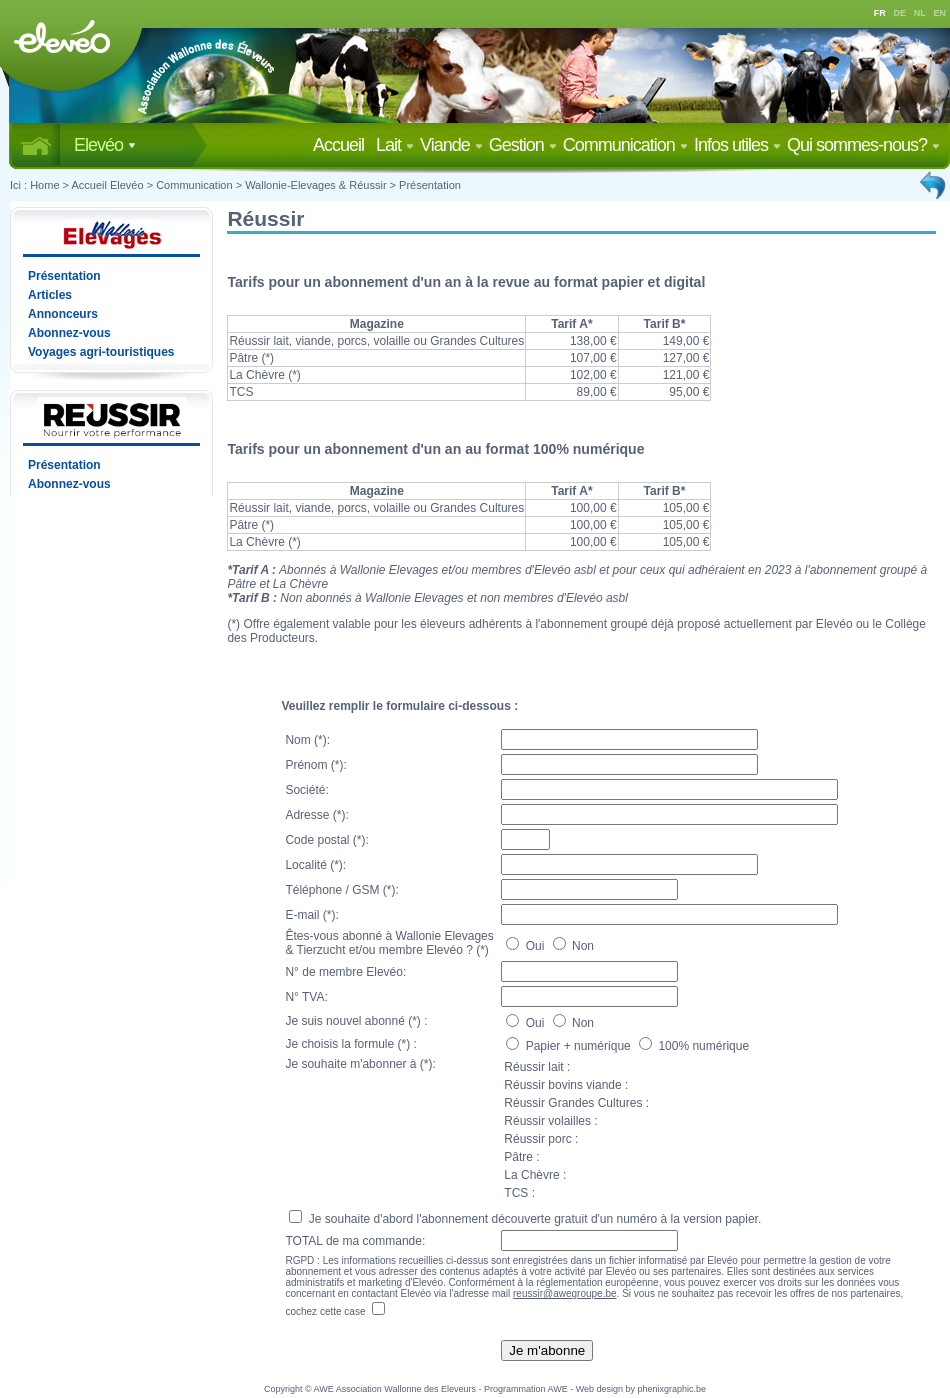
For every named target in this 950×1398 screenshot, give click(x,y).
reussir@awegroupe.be (565, 1293)
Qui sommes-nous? (863, 145)
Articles (50, 295)
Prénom (306, 765)
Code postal (317, 840)
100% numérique (694, 1046)
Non (573, 946)
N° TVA (304, 997)
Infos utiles (737, 145)
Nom (297, 740)
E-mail (302, 915)
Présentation (430, 185)
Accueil (342, 145)
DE (900, 13)
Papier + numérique (570, 1046)
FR (880, 13)
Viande (451, 145)
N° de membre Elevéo (344, 972)
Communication (625, 145)
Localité (305, 865)
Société (305, 790)
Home (44, 185)
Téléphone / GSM (332, 890)
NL (920, 13)
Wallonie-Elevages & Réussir (315, 185)
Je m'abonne (547, 1350)
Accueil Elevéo (107, 185)
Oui (526, 946)
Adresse (307, 815)
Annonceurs (63, 314)
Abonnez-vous (69, 333)
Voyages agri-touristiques (101, 352)
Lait (395, 145)
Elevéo (105, 145)
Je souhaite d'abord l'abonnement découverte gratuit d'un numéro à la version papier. (525, 1219)
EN (940, 13)
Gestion (523, 145)
